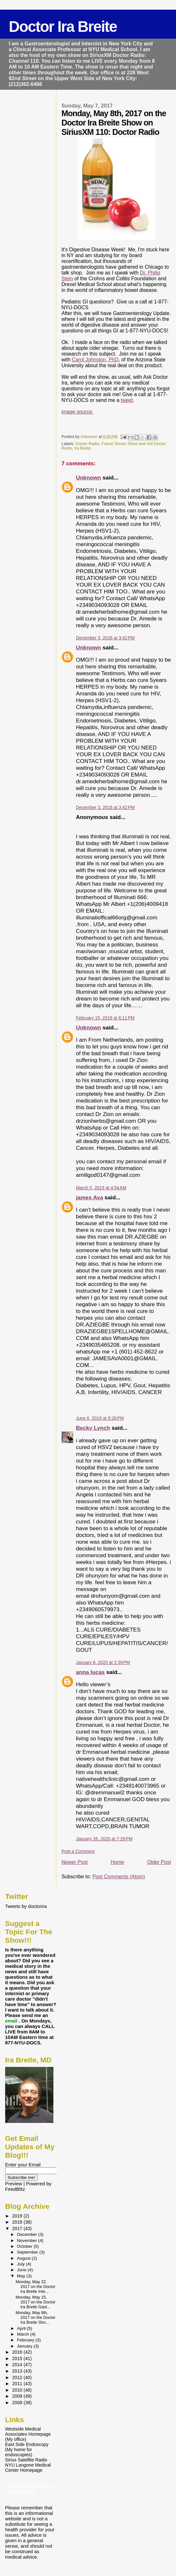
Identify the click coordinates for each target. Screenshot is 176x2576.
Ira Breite (82, 448)
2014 (18, 2364)
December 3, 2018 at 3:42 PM (105, 637)
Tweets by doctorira (26, 1906)
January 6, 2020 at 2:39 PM (103, 1662)
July (21, 2264)
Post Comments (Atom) (118, 1876)
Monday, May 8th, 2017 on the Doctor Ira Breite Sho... (36, 2317)
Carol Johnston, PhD (95, 359)
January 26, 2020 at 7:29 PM (104, 1838)
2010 (18, 2390)
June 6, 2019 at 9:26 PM (100, 1418)
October (25, 2246)
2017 (18, 2228)
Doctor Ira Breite (63, 26)
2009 (18, 2396)
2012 (18, 2377)
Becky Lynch (93, 1428)
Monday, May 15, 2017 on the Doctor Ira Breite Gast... (36, 2302)
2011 (18, 2383)
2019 (18, 2215)
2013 (18, 2371)
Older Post (159, 1862)
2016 (18, 2352)
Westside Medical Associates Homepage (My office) (28, 2434)
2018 (18, 2222)
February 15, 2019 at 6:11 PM (105, 1017)
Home (117, 1862)
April (22, 2328)
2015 (18, 2358)
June (22, 2269)
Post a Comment (78, 1851)
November (27, 2240)
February (26, 2340)
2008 (18, 2402)
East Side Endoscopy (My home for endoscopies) (27, 2449)
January (25, 2346)
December (27, 2234)
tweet (127, 400)
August (24, 2258)
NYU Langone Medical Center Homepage (28, 2467)
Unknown (88, 477)
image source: (77, 411)
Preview (13, 2183)
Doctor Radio (87, 444)
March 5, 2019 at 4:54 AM (101, 1187)
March (23, 2334)
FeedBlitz (15, 2189)
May (21, 2276)
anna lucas (90, 1672)
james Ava (89, 1197)
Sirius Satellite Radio (26, 2459)
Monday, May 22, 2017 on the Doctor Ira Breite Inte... (36, 2286)
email (12, 2020)
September (28, 2252)
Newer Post (74, 1862)
